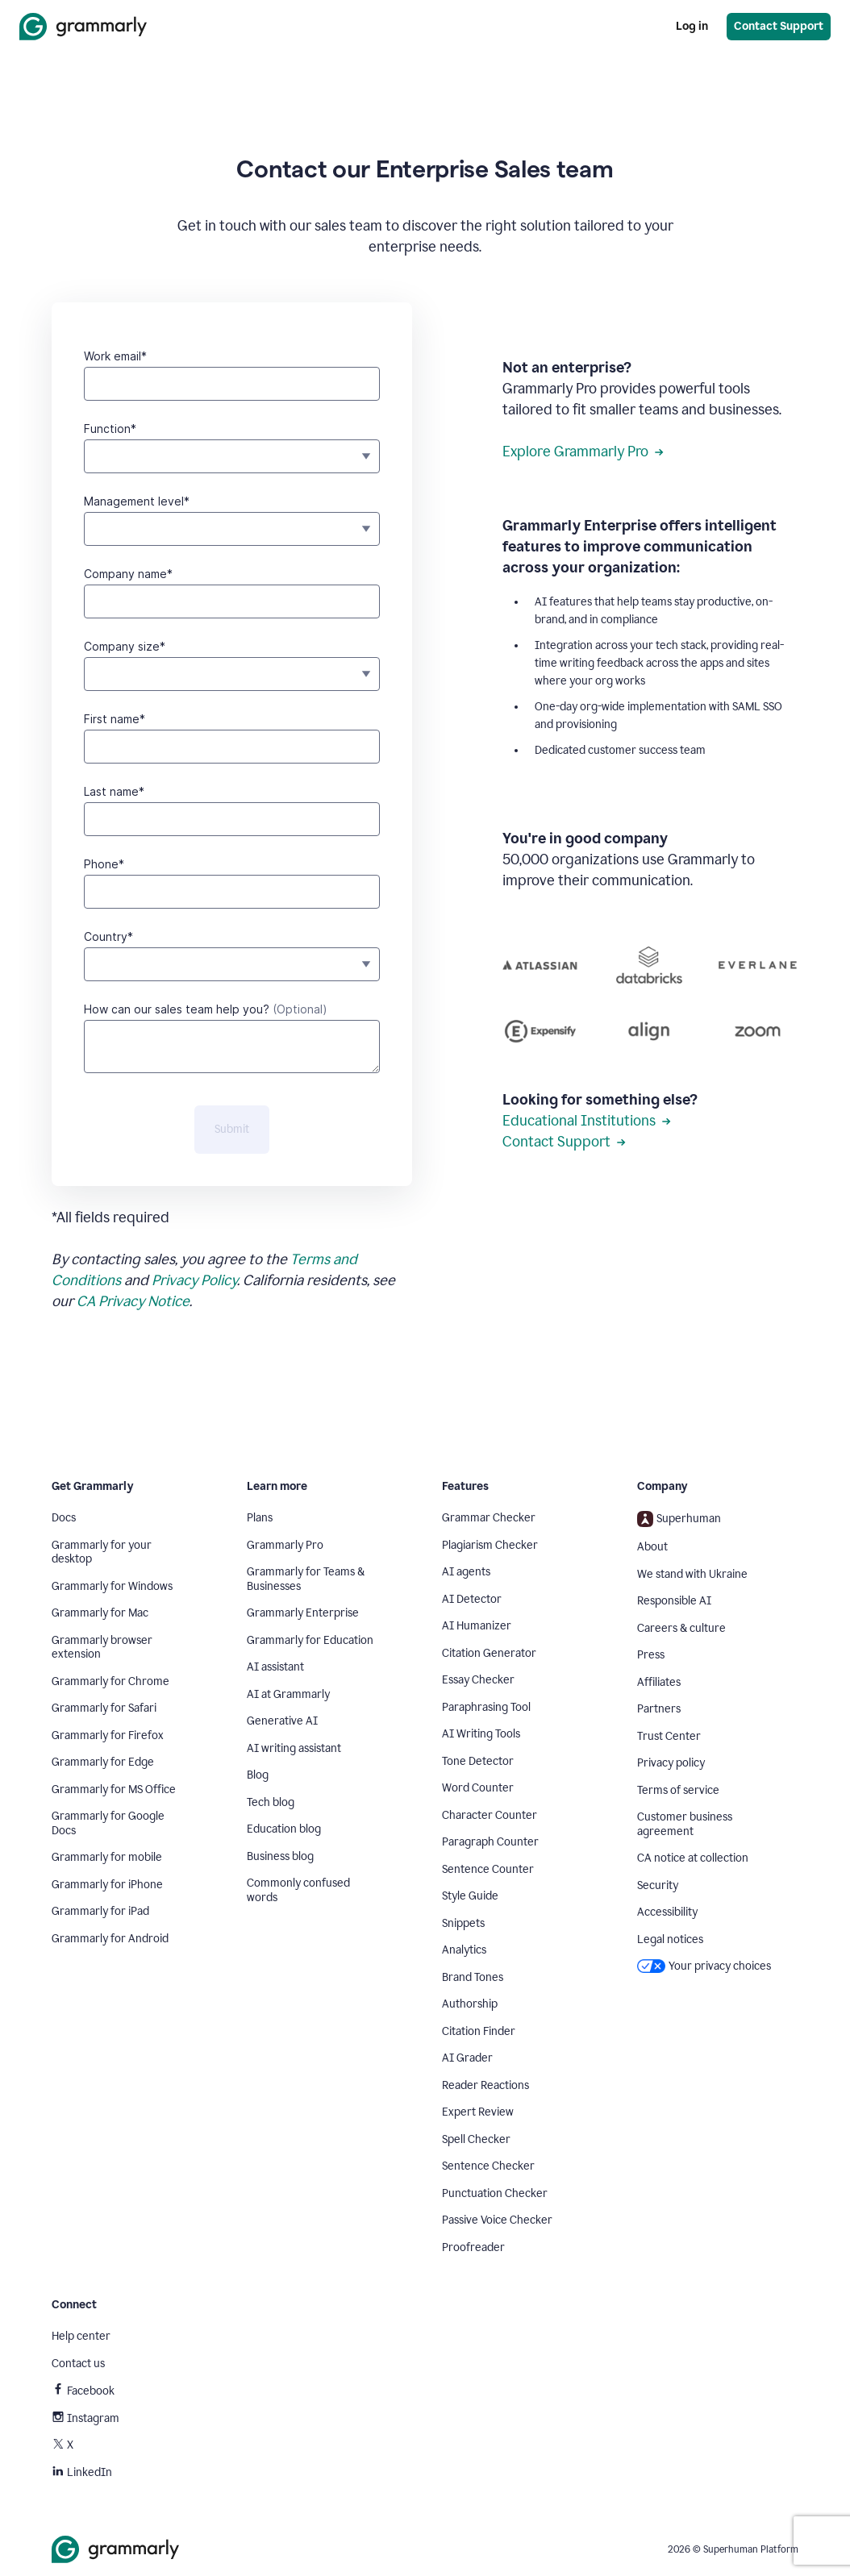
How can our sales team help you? (205, 1009)
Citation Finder (478, 2031)
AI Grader (467, 2058)
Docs (64, 1518)
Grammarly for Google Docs (108, 1823)
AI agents (466, 1572)
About (652, 1547)
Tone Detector (478, 1761)
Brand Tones (472, 1977)
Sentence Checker (488, 2166)
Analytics (464, 1950)
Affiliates (659, 1682)
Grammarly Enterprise (303, 1613)
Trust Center (669, 1736)
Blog (258, 1775)
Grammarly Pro (285, 1545)
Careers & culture (681, 1628)
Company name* (128, 574)
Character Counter (489, 1815)
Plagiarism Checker (490, 1545)
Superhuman (679, 1519)
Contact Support (564, 1142)
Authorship (470, 2004)
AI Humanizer (476, 1626)
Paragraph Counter (490, 1842)
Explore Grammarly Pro (583, 451)
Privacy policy (671, 1763)
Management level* (137, 501)
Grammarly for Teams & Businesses (306, 1579)
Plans (260, 1518)
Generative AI (282, 1721)
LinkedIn (82, 2472)
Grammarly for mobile (107, 1857)
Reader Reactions (485, 2085)
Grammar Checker (488, 1518)
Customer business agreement (684, 1824)
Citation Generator (489, 1653)
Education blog (284, 1829)
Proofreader (473, 2247)
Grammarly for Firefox (108, 1735)
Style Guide (470, 1896)
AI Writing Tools (481, 1734)
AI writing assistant (294, 1748)
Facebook (83, 2390)
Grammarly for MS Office (114, 1789)
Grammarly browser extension (102, 1647)
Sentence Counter (488, 1869)
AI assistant (275, 1667)
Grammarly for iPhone (107, 1884)
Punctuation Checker (495, 2193)
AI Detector (472, 1599)
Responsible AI (674, 1601)
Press (651, 1655)
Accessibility (667, 1912)
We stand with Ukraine (692, 1574)
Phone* (104, 864)
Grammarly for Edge (103, 1762)
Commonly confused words (298, 1890)
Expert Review (478, 2112)
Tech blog (270, 1802)
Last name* (114, 791)
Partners (659, 1709)
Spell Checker (476, 2139)
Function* (110, 428)
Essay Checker (478, 1680)
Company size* (124, 646)
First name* (114, 719)
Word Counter (478, 1788)
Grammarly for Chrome (110, 1681)
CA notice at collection (692, 1858)
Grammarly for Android (110, 1939)
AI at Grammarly (288, 1694)
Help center (81, 2336)
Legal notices (670, 1939)
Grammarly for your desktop (102, 1552)
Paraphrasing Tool (486, 1707)
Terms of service (678, 1790)
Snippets (463, 1923)
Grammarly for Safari (104, 1708)
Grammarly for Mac (100, 1613)
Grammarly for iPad (100, 1911)
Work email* (115, 356)
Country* (108, 936)
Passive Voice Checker (497, 2220)
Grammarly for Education (310, 1640)
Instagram (85, 2418)
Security (657, 1885)
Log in (692, 26)
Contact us (78, 2363)
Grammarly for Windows (112, 1586)
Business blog (280, 1856)
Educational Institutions (586, 1121)
